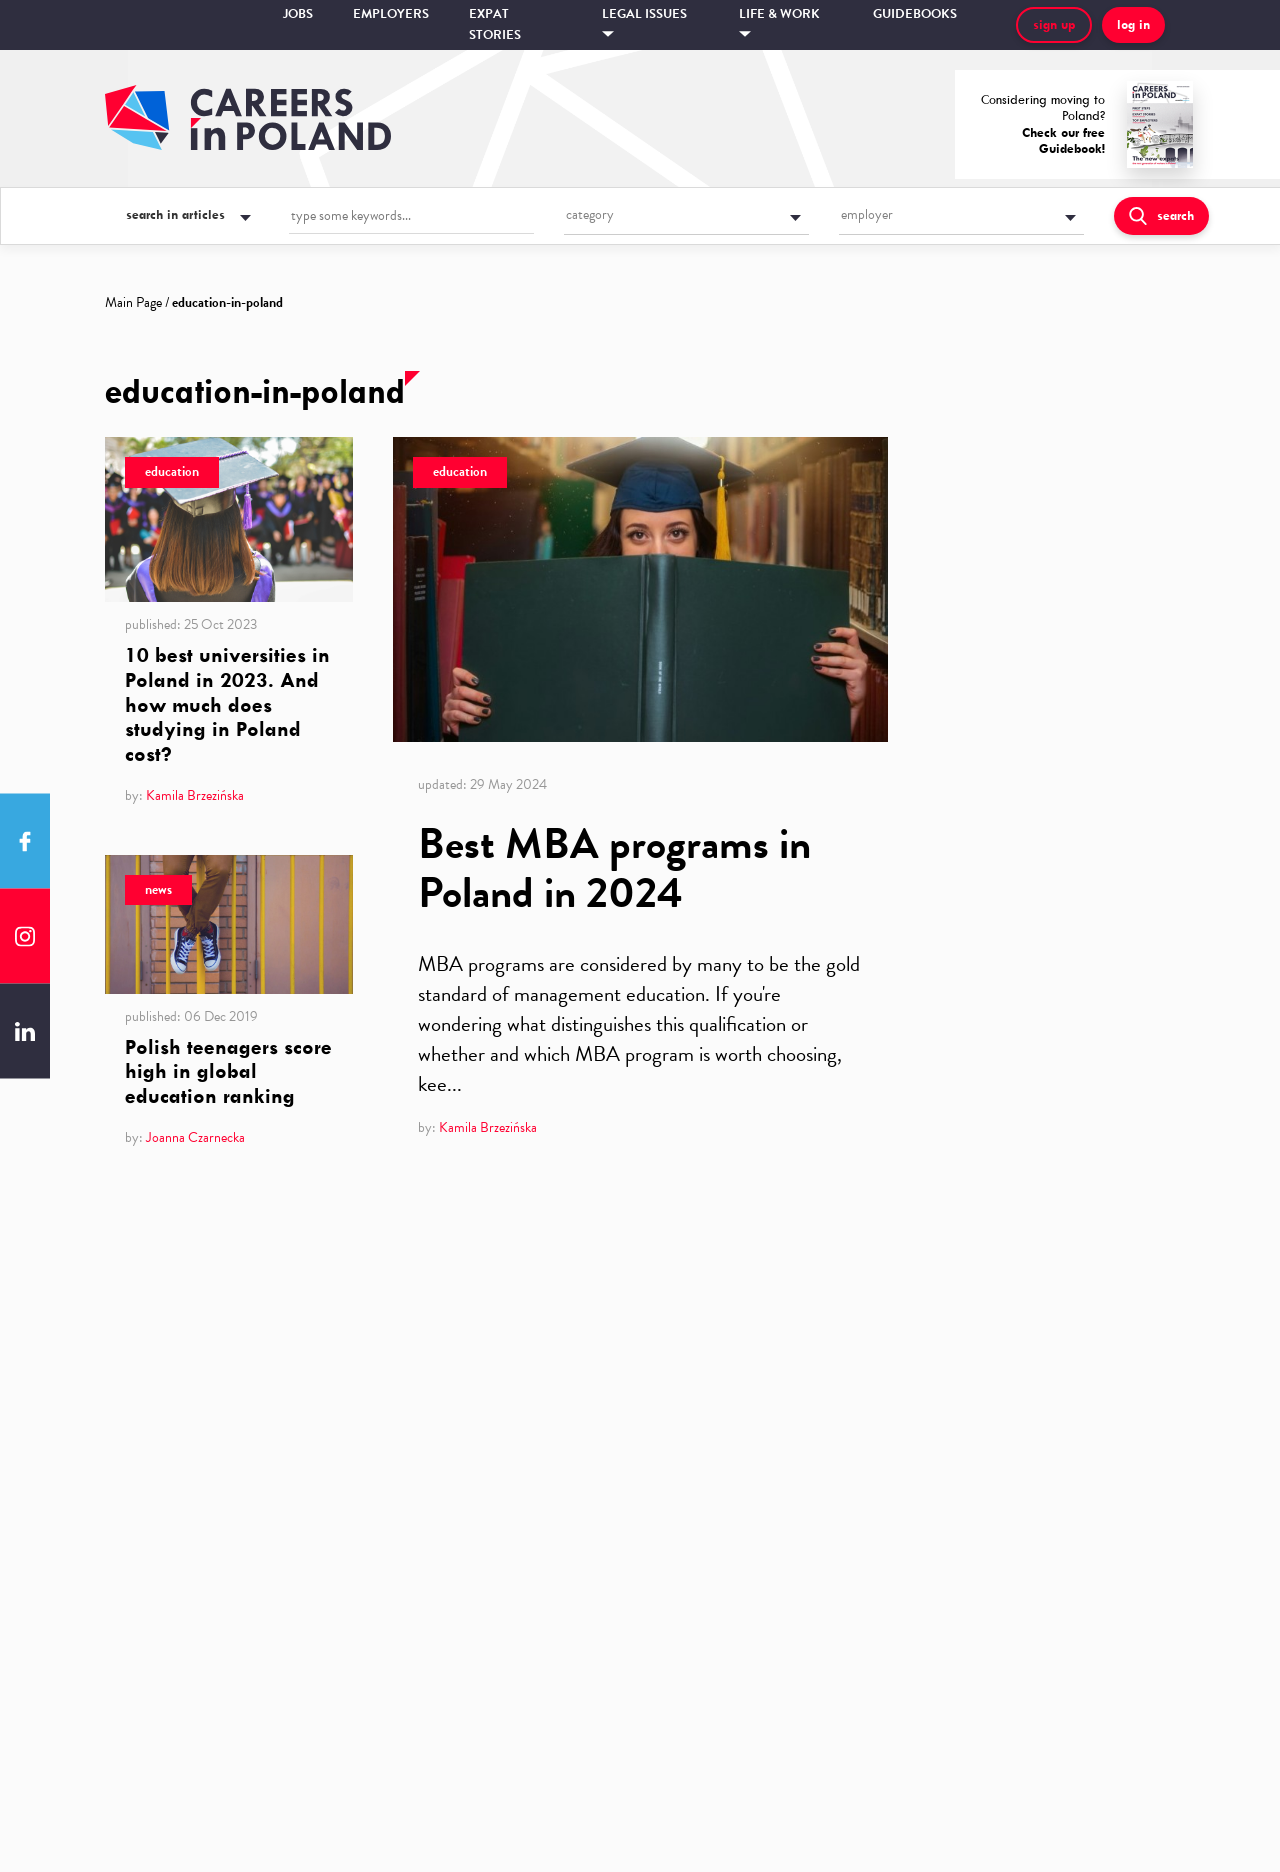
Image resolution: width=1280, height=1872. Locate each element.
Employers (391, 14)
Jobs (298, 14)
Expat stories (495, 24)
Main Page (133, 302)
